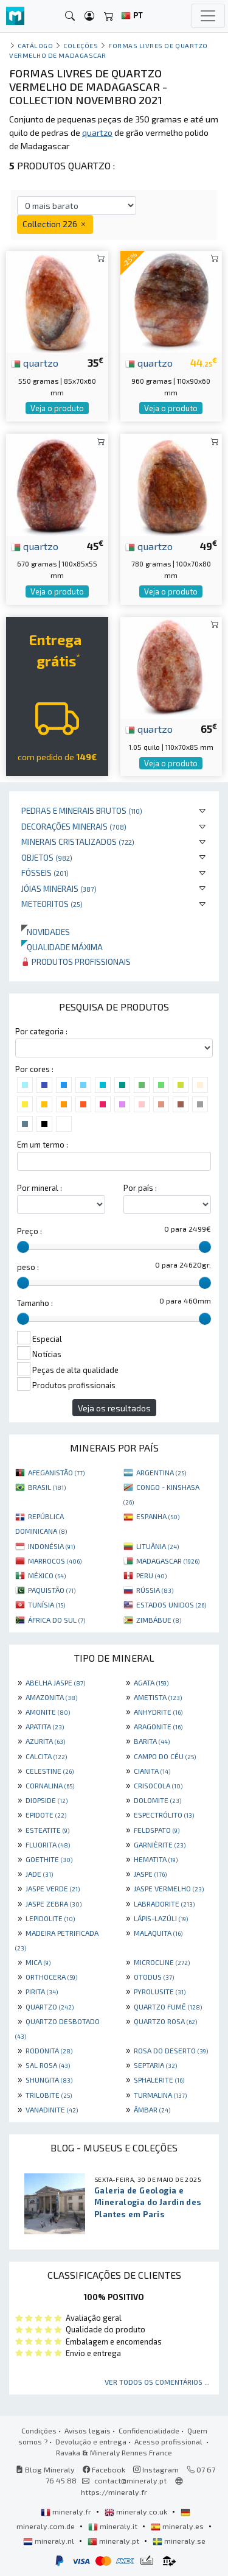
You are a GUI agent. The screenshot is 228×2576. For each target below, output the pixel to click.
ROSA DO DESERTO (171, 2050)
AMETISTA (158, 1697)
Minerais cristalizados (77, 841)
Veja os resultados (114, 1408)
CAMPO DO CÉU (165, 1756)
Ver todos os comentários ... (157, 2381)
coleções (80, 45)
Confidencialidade (149, 2430)
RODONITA (49, 2050)
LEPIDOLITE (50, 1918)
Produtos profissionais (76, 961)
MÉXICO (47, 1575)
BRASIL (47, 1487)
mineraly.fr (67, 2511)
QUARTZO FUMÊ (168, 2006)
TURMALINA (160, 2095)
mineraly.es (178, 2526)
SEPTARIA (155, 2065)
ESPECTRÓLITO (164, 1814)
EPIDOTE (46, 1814)
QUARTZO (50, 2006)
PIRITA (42, 1991)
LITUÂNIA (157, 1546)
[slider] (23, 1247)
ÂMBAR (152, 2109)
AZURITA (45, 1741)
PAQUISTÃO (51, 1590)
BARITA (152, 1741)
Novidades (45, 931)
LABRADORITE (164, 1903)
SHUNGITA (49, 2079)
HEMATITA (156, 1859)
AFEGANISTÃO (56, 1472)
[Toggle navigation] (208, 16)
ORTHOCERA (51, 1976)
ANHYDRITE (158, 1711)
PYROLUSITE (159, 1991)
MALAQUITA (158, 1932)
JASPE (150, 1873)
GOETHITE (49, 1859)
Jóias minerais (59, 888)
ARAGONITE (158, 1726)
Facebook (104, 2469)
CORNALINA (50, 1785)
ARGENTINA (161, 1472)
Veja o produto (57, 408)
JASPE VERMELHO (169, 1888)
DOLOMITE (157, 1800)
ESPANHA (157, 1516)
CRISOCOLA (158, 1785)
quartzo (34, 362)
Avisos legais (87, 2430)
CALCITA (46, 1756)
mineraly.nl (49, 2540)
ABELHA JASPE (55, 1682)
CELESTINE (50, 1770)
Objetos (46, 857)
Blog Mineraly (45, 2469)
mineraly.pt (114, 2540)
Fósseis (45, 872)
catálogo (35, 45)
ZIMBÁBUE (158, 1619)
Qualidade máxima (62, 947)
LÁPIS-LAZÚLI (161, 1918)
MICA (38, 1962)
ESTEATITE (47, 1830)
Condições (39, 2430)
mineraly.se (179, 2540)
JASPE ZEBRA (53, 1903)
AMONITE (48, 1711)
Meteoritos (52, 903)
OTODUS (154, 1976)
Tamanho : (35, 1303)
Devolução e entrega (90, 2441)
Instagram (156, 2469)
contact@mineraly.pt (130, 2480)
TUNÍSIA (46, 1604)
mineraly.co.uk (137, 2511)
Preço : (29, 1231)
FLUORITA (48, 1844)
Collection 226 (55, 224)
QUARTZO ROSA (165, 2021)
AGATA (151, 1682)
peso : (28, 1267)
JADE (39, 1873)
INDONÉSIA (51, 1546)
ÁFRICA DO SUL (56, 1619)
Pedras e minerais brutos (81, 810)
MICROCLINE (162, 1962)
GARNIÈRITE (159, 1844)
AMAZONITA (51, 1697)
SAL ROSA (48, 2065)
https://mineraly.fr (114, 2492)
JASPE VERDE (53, 1888)
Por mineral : (39, 1188)
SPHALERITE (159, 2079)
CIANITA (152, 1770)
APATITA (45, 1726)
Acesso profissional (169, 2441)
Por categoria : (41, 1031)
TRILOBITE (49, 2095)
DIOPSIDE (46, 1800)
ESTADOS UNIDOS (171, 1604)
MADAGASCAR (167, 1560)
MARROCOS (54, 1560)
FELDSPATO (156, 1830)
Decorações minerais (73, 826)
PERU (151, 1575)
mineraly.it (113, 2526)
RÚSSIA (154, 1590)
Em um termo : (42, 1144)
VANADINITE (52, 2109)
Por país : (140, 1188)
